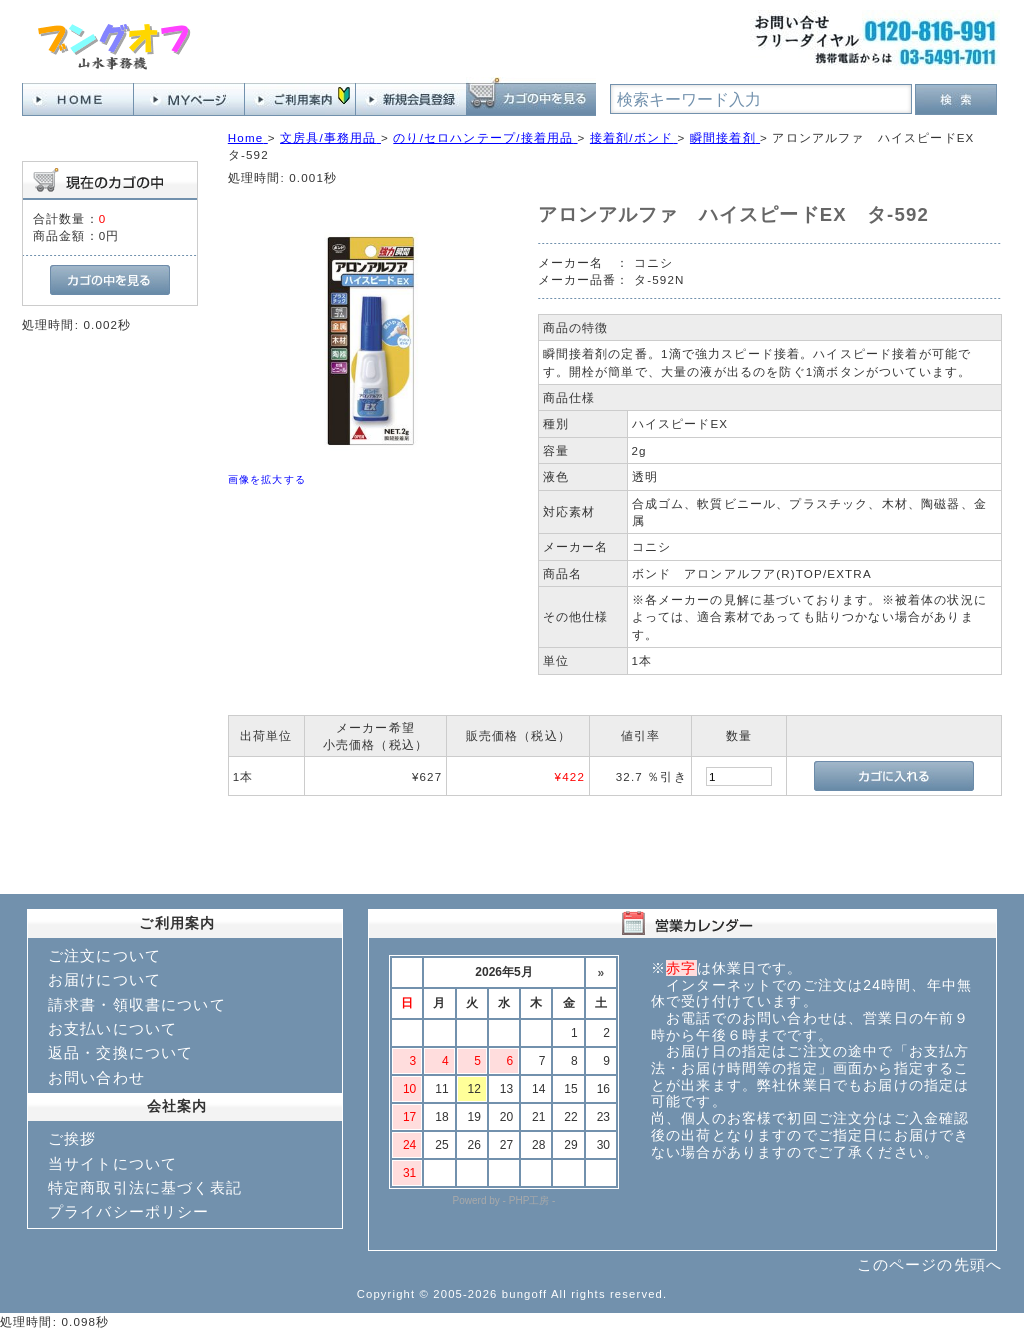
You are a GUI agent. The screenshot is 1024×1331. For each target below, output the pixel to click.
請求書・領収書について (137, 1004)
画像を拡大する (267, 479)
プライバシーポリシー (129, 1211)
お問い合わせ (96, 1077)
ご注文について (104, 955)
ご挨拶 (72, 1138)
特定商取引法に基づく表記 (145, 1187)
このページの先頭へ (929, 1264)
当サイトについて (112, 1163)
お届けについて (104, 979)
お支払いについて (112, 1028)
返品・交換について (120, 1052)
